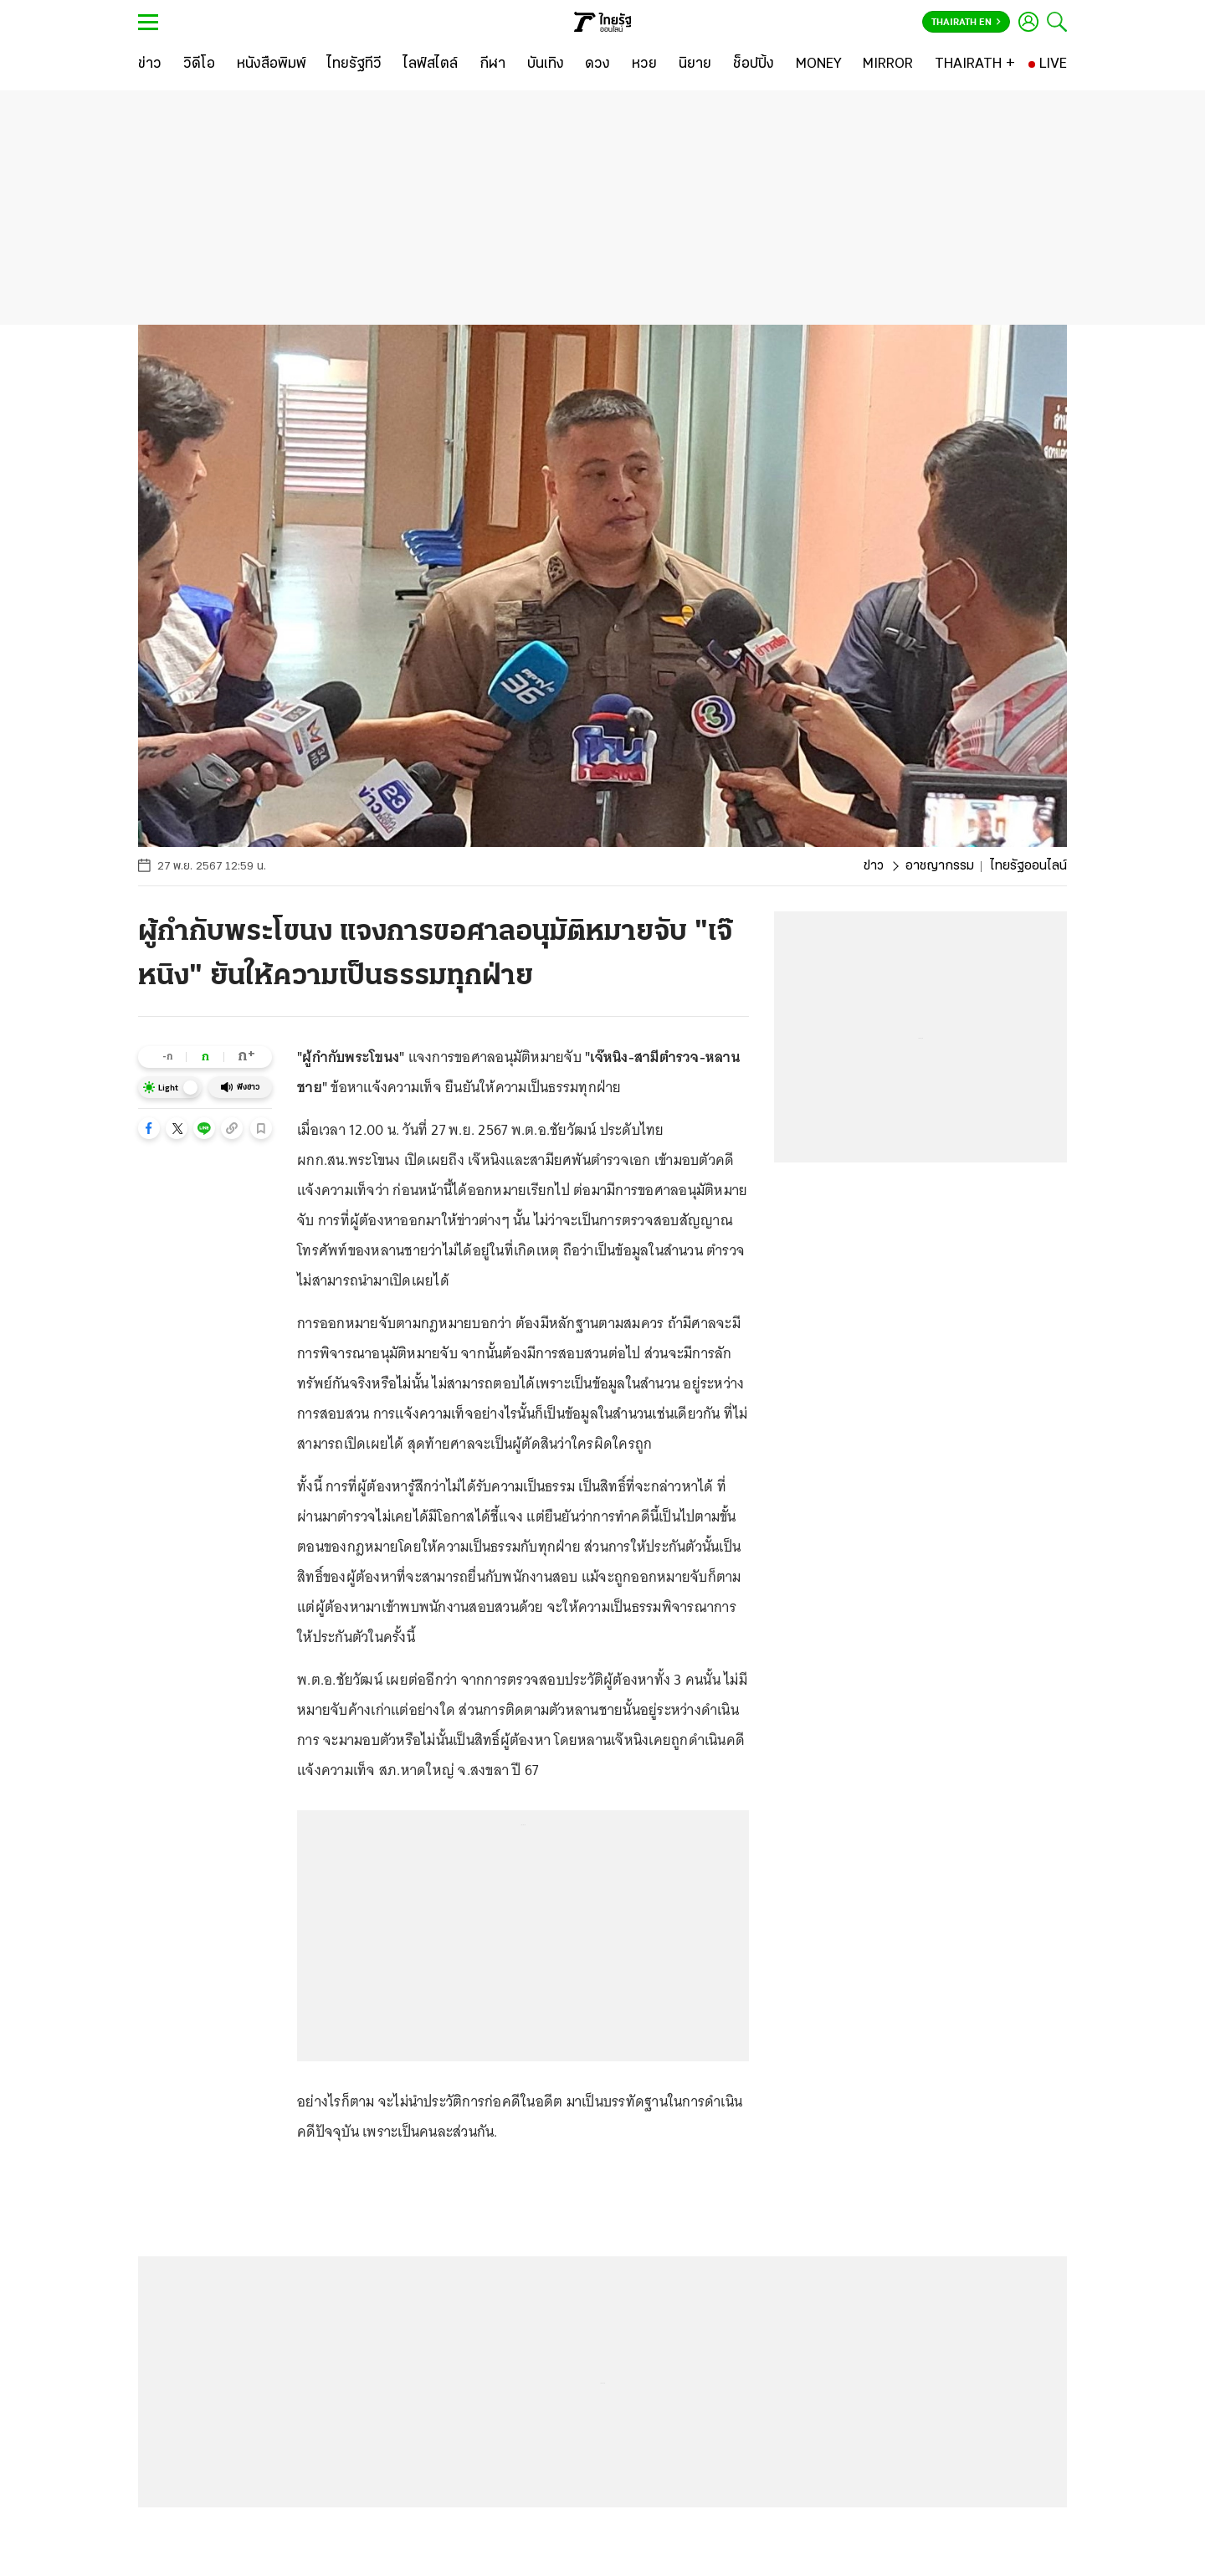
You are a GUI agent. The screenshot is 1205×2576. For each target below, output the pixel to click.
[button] (149, 1128)
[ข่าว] (150, 64)
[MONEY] (819, 64)
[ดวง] (597, 64)
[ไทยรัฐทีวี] (354, 64)
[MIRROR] (888, 64)
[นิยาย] (695, 64)
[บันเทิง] (545, 64)
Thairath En (966, 23)
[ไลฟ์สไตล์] (430, 64)
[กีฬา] (492, 64)
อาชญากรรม (939, 866)
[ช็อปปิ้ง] (753, 64)
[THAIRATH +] (975, 64)
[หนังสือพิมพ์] (271, 64)
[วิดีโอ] (199, 64)
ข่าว (874, 866)
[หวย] (644, 64)
